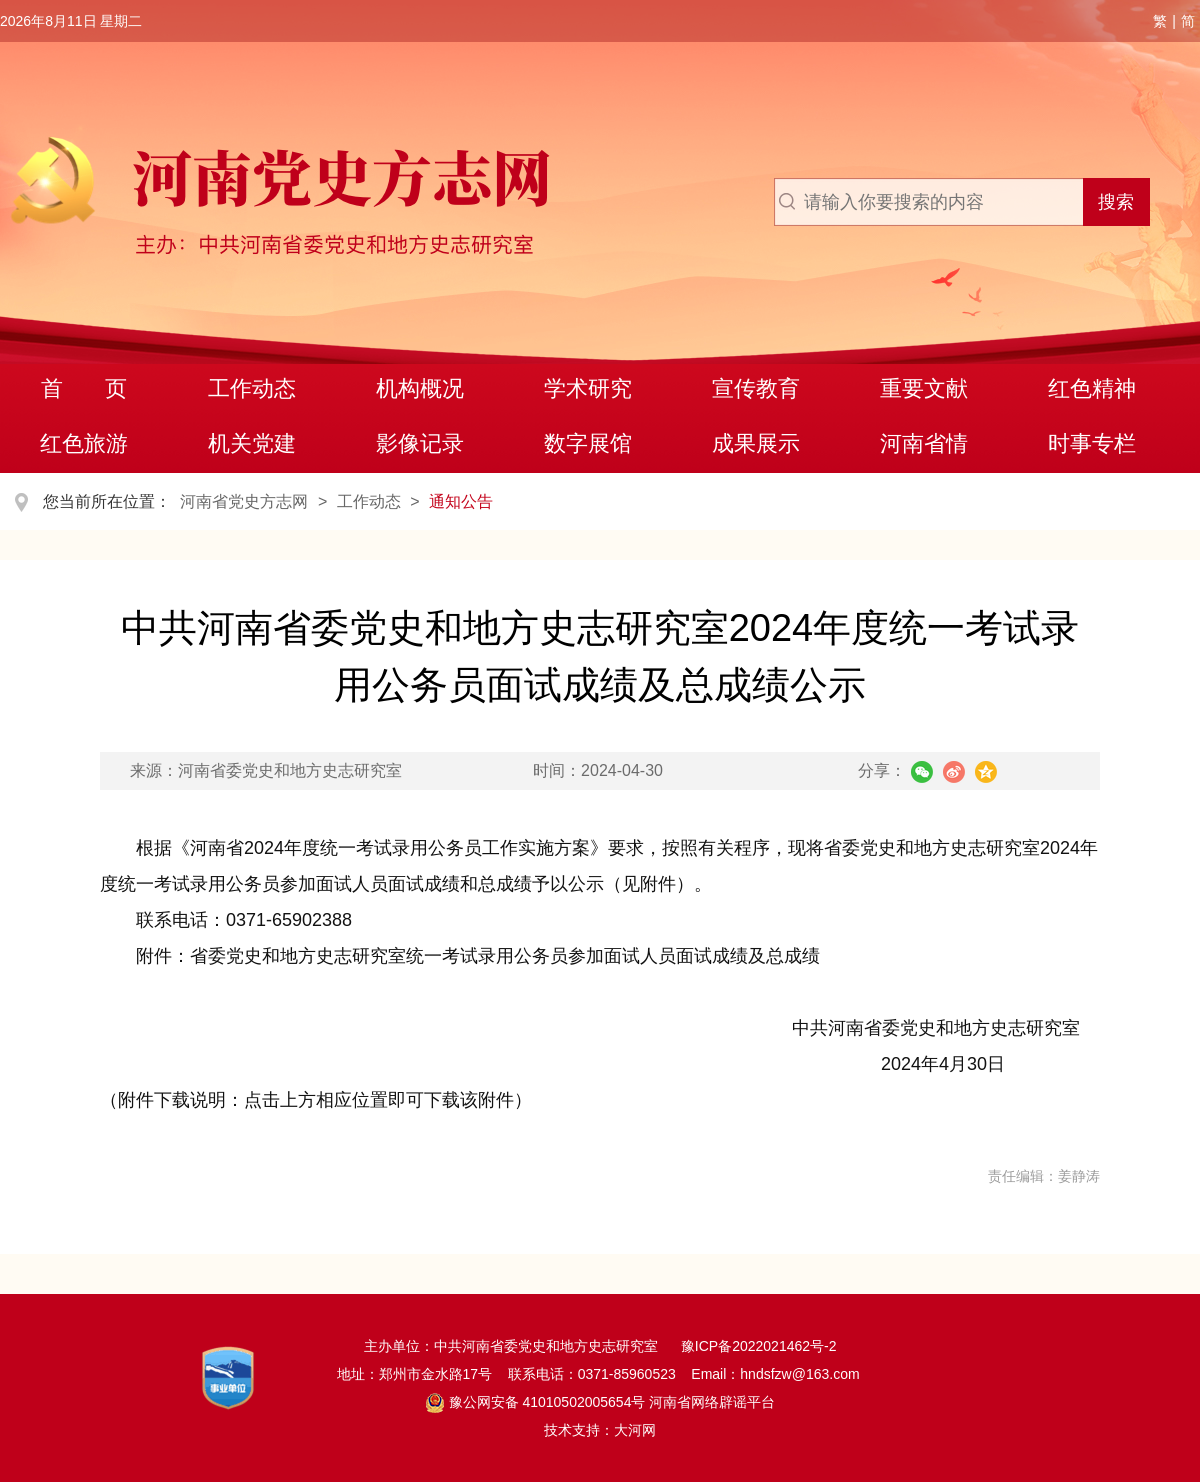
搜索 (1116, 202)
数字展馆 (588, 443)
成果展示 (756, 443)
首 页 (84, 388)
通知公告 (461, 501)
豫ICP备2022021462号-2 (759, 1346)
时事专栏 (1092, 443)
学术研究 (588, 388)
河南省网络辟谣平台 (710, 1402)
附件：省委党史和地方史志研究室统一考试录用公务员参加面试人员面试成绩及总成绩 (478, 956)
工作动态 (252, 388)
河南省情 (924, 443)
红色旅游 (84, 443)
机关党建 (252, 443)
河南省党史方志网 (244, 501)
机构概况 (420, 388)
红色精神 (1092, 388)
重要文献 (924, 388)
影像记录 (420, 443)
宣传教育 (756, 388)
